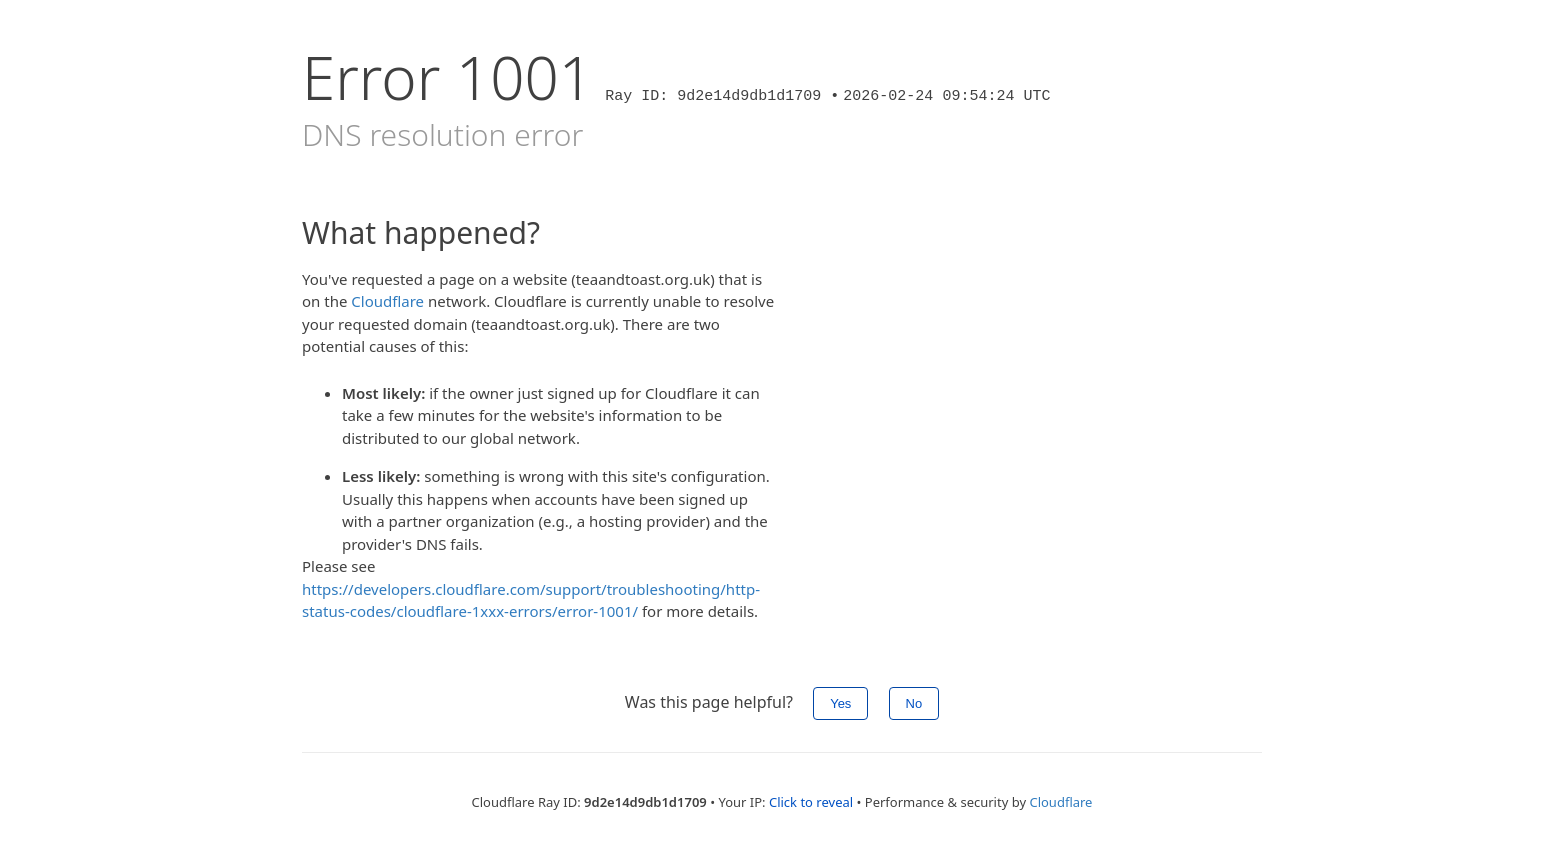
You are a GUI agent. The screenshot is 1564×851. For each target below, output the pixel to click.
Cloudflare (387, 301)
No (914, 703)
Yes (840, 703)
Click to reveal (811, 802)
